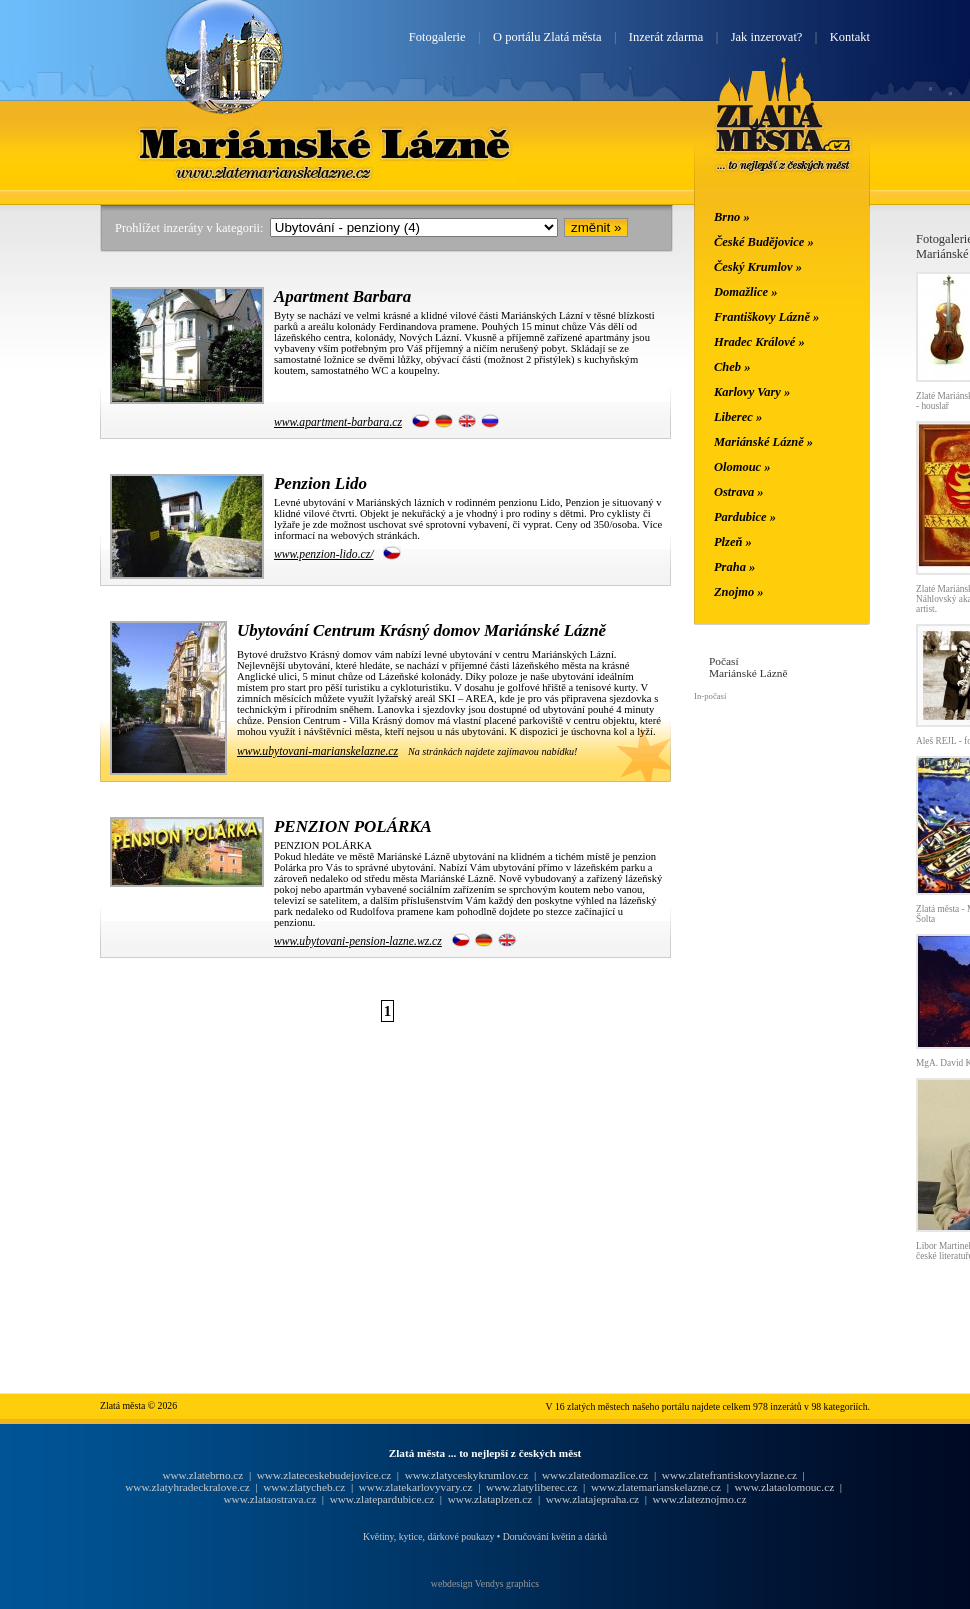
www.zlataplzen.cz (490, 1499)
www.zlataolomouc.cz (785, 1487)
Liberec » (738, 417)
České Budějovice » (764, 242)
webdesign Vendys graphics (485, 1583)
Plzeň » (733, 542)
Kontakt (850, 37)
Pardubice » (745, 517)
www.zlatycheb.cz (304, 1487)
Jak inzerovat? (767, 37)
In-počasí (710, 696)
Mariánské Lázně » (763, 442)
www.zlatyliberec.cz (531, 1487)
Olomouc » (742, 467)
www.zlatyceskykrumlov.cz (467, 1475)
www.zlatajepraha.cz (592, 1499)
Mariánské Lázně (326, 143)
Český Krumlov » (758, 267)
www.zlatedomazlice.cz (595, 1475)
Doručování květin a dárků (555, 1536)
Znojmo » (739, 592)
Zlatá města (783, 138)
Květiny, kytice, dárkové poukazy (428, 1536)
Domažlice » (745, 292)
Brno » (732, 217)
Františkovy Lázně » (766, 317)
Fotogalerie (437, 37)
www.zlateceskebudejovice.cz (324, 1475)
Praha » (734, 567)
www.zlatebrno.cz (202, 1475)
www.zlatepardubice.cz (382, 1499)
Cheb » (732, 367)
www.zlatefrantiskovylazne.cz (729, 1475)
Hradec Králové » (759, 342)
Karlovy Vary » (752, 392)
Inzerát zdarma (666, 37)
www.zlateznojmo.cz (700, 1499)
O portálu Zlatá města (547, 37)
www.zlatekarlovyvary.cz (416, 1487)
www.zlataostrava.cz (269, 1499)
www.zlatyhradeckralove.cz (187, 1487)
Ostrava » (739, 492)
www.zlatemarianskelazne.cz (656, 1487)
